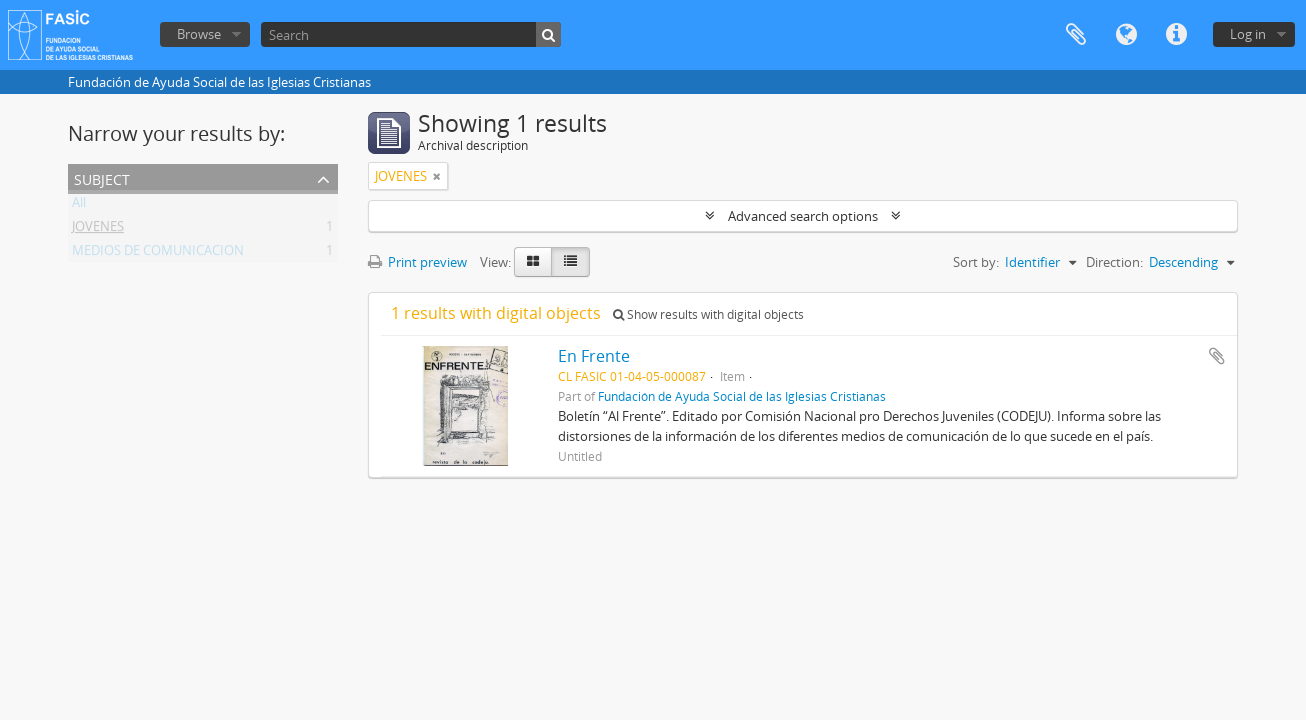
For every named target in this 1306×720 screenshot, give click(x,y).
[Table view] (570, 262)
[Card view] (533, 262)
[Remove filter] (437, 176)
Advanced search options (803, 216)
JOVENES (98, 230)
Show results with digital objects (708, 314)
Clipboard (1076, 35)
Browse (199, 34)
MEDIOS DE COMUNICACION (158, 254)
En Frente (594, 356)
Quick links (1176, 35)
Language (1126, 35)
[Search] (411, 34)
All (79, 206)
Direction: (1114, 262)
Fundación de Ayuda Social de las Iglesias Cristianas (742, 396)
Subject (102, 177)
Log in (1248, 34)
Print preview (417, 262)
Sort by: (976, 262)
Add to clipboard (1217, 356)
